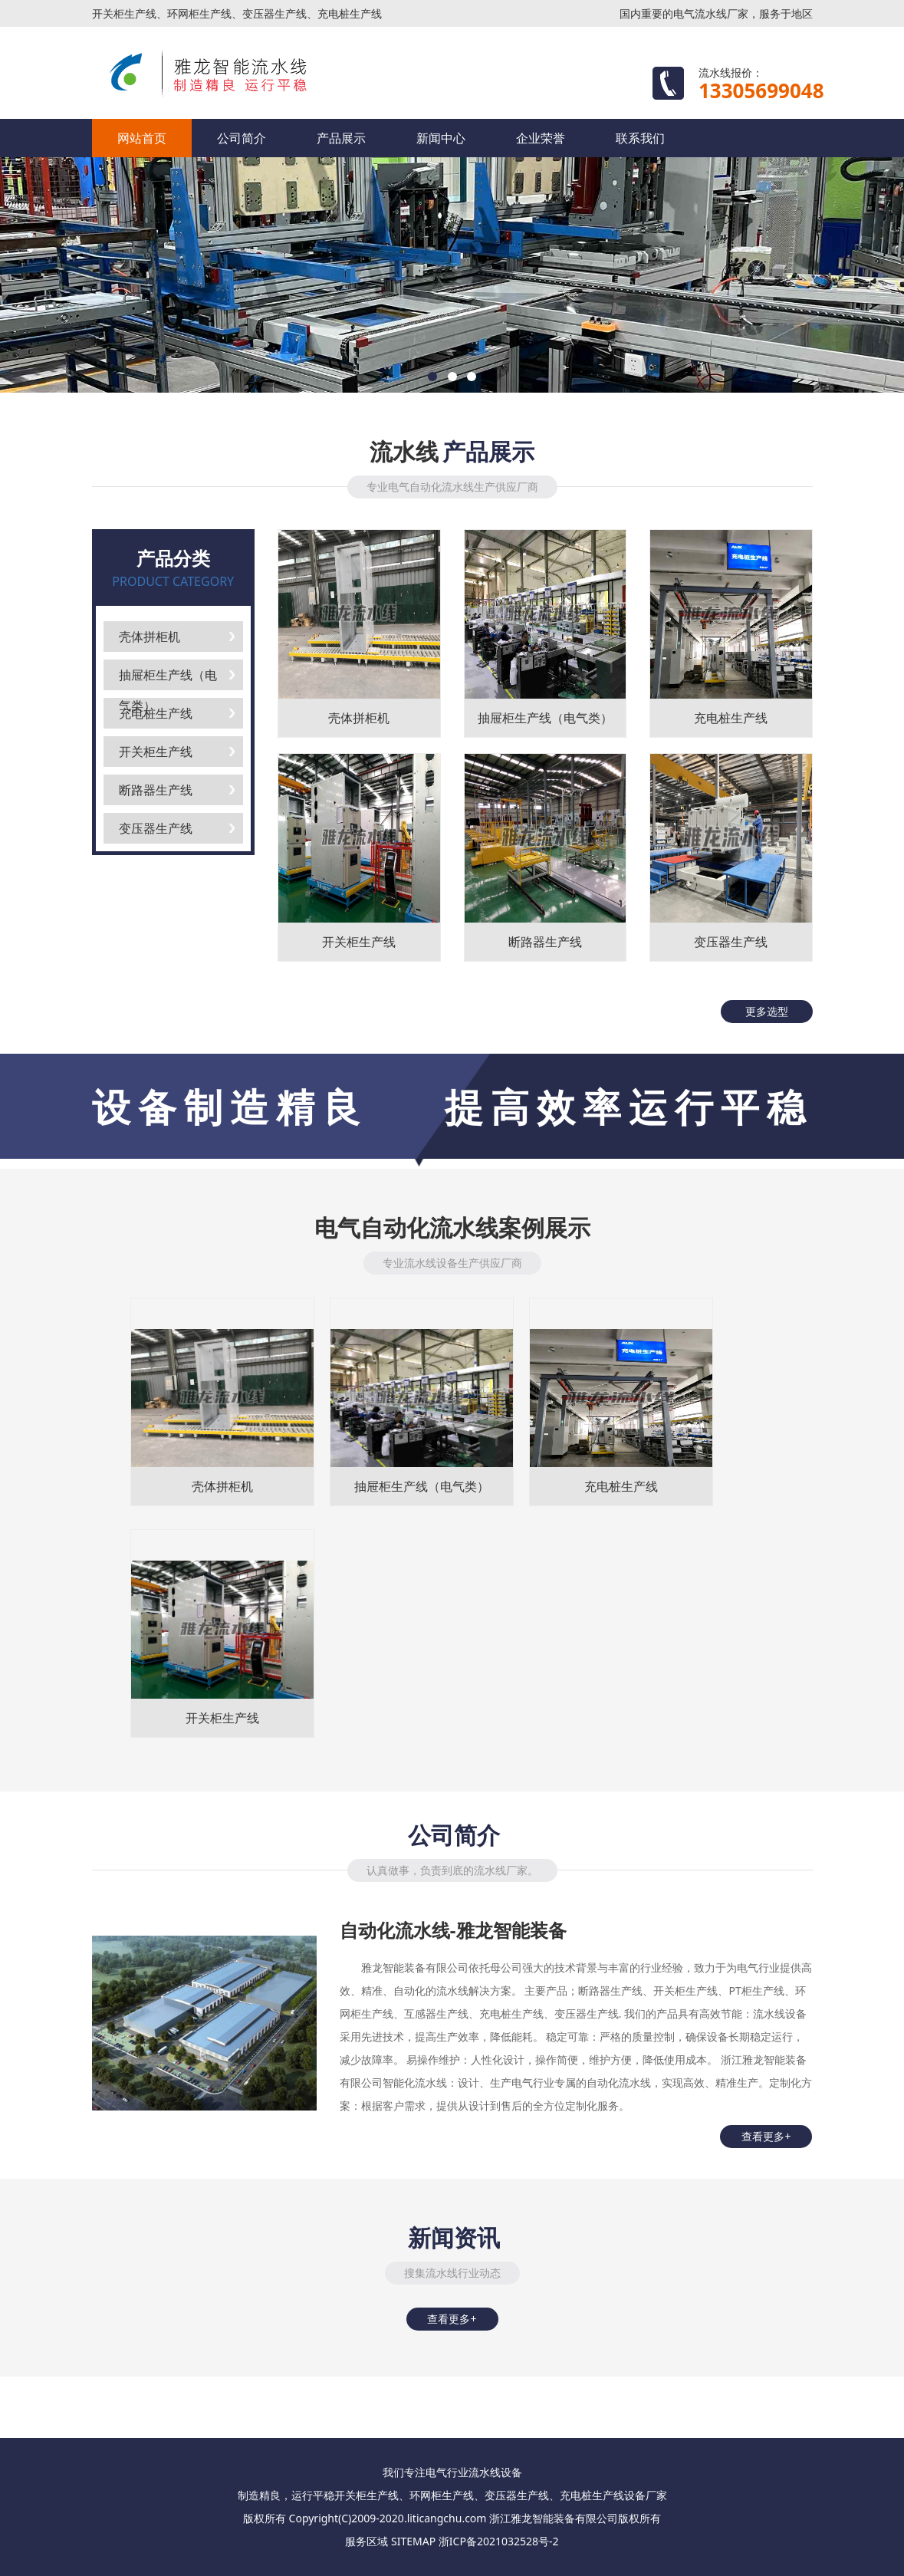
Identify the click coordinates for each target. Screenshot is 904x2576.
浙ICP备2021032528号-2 (499, 2541)
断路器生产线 (155, 789)
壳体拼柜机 (149, 636)
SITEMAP (413, 2541)
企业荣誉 (540, 138)
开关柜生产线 (155, 751)
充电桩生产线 (155, 713)
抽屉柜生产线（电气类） (168, 678)
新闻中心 (440, 138)
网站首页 (141, 138)
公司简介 (241, 138)
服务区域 (366, 2541)
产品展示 (341, 138)
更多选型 (766, 1011)
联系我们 (640, 138)
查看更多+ (766, 2136)
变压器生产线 (155, 828)
